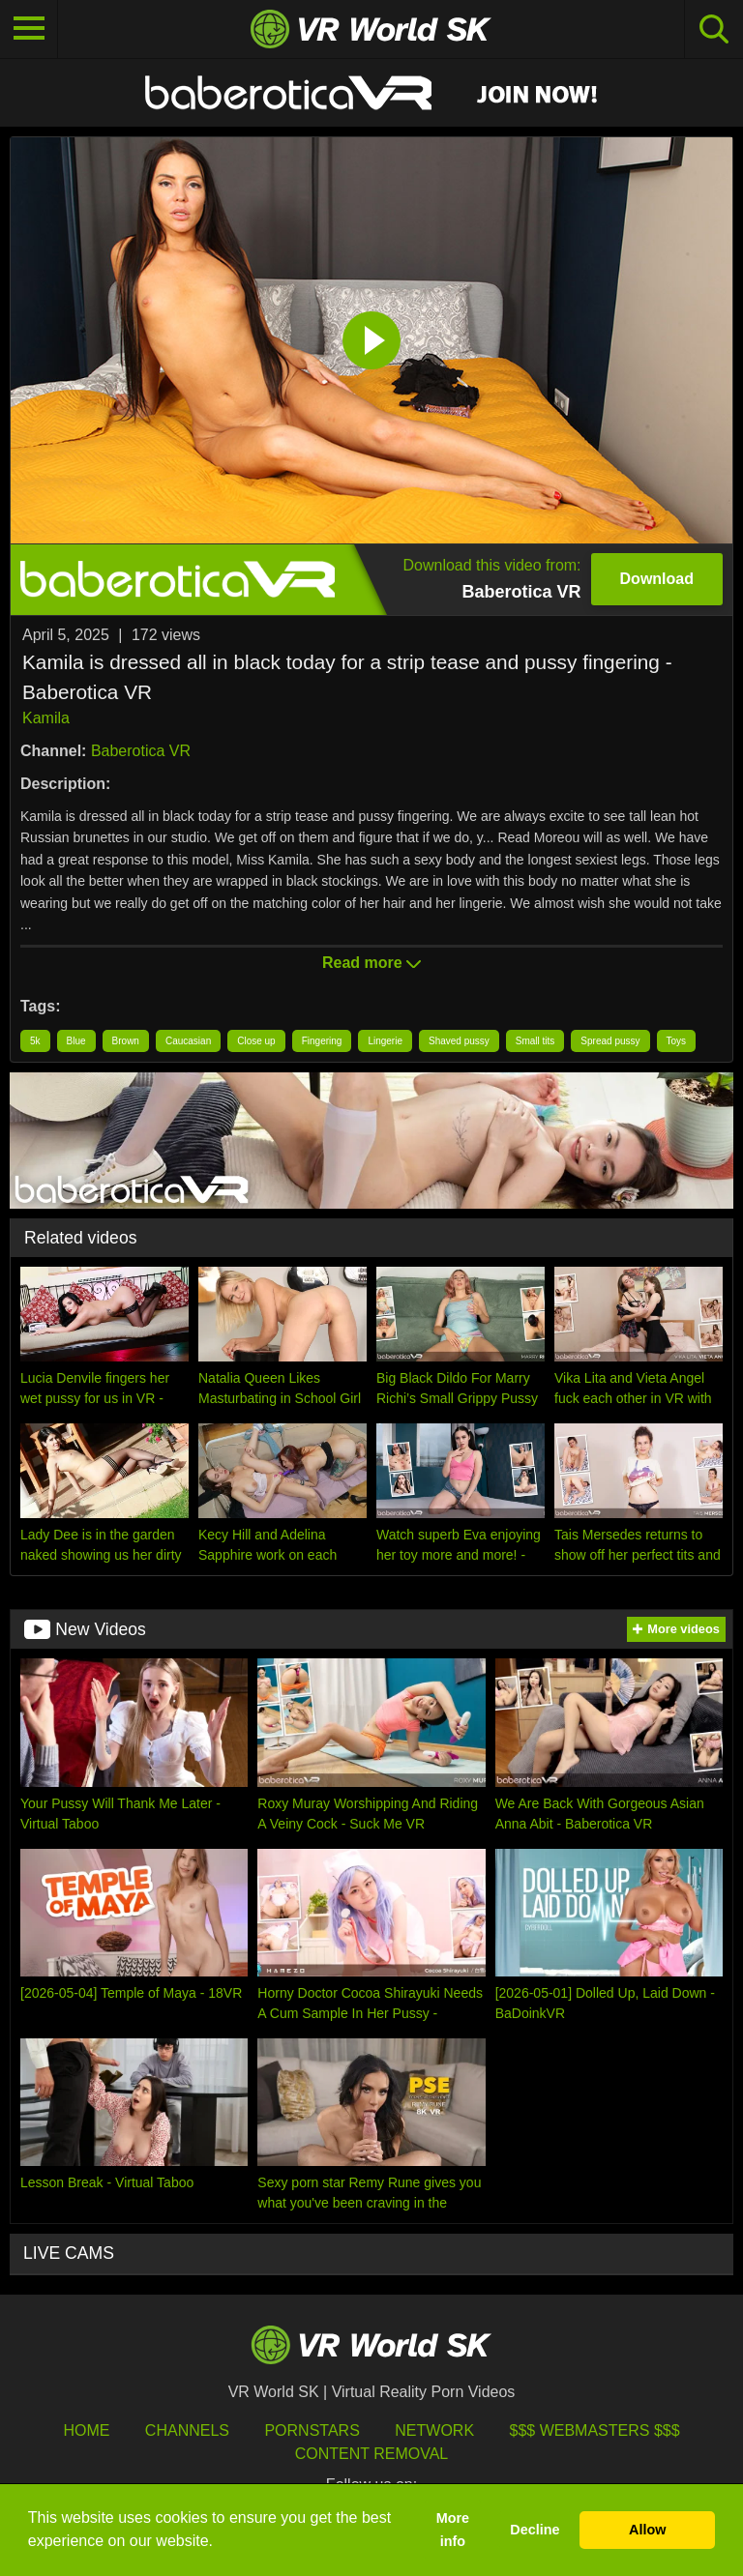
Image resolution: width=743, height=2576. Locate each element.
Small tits (535, 1041)
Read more (371, 962)
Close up (256, 1041)
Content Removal (372, 2453)
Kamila (46, 718)
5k (35, 1041)
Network (434, 2430)
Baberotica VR (141, 751)
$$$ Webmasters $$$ (595, 2430)
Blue (76, 1041)
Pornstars (311, 2430)
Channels (187, 2430)
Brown (125, 1041)
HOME (86, 2430)
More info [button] (452, 2529)
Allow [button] (647, 2529)
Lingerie (385, 1041)
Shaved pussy (459, 1041)
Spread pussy (609, 1041)
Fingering (322, 1041)
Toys (677, 1041)
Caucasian (188, 1041)
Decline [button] (534, 2529)
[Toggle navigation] (29, 29)
